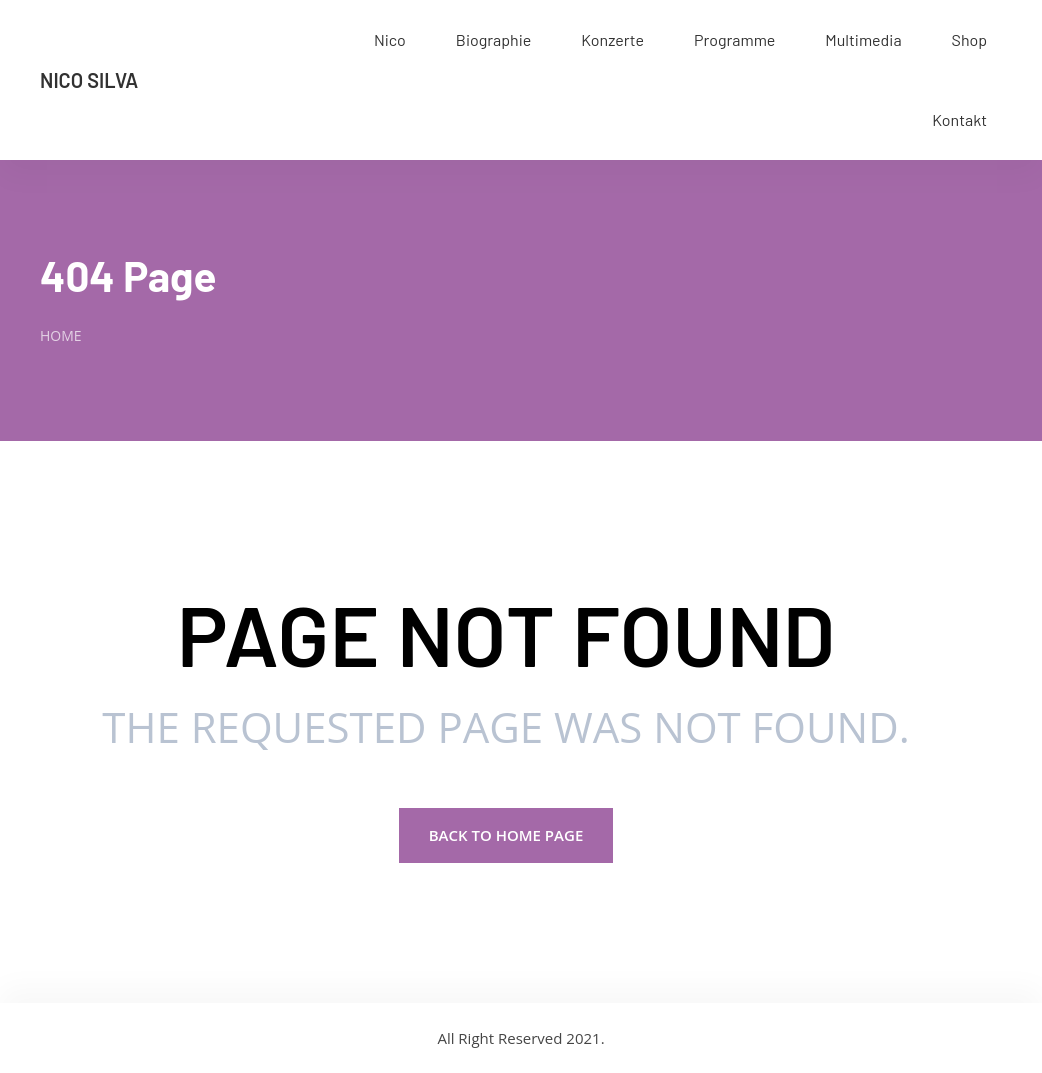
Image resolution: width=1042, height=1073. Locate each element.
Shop (969, 39)
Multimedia (863, 39)
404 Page (128, 275)
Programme (734, 39)
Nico (390, 39)
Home (61, 335)
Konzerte (612, 39)
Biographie (493, 39)
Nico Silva (89, 80)
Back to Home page (506, 835)
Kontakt (959, 119)
